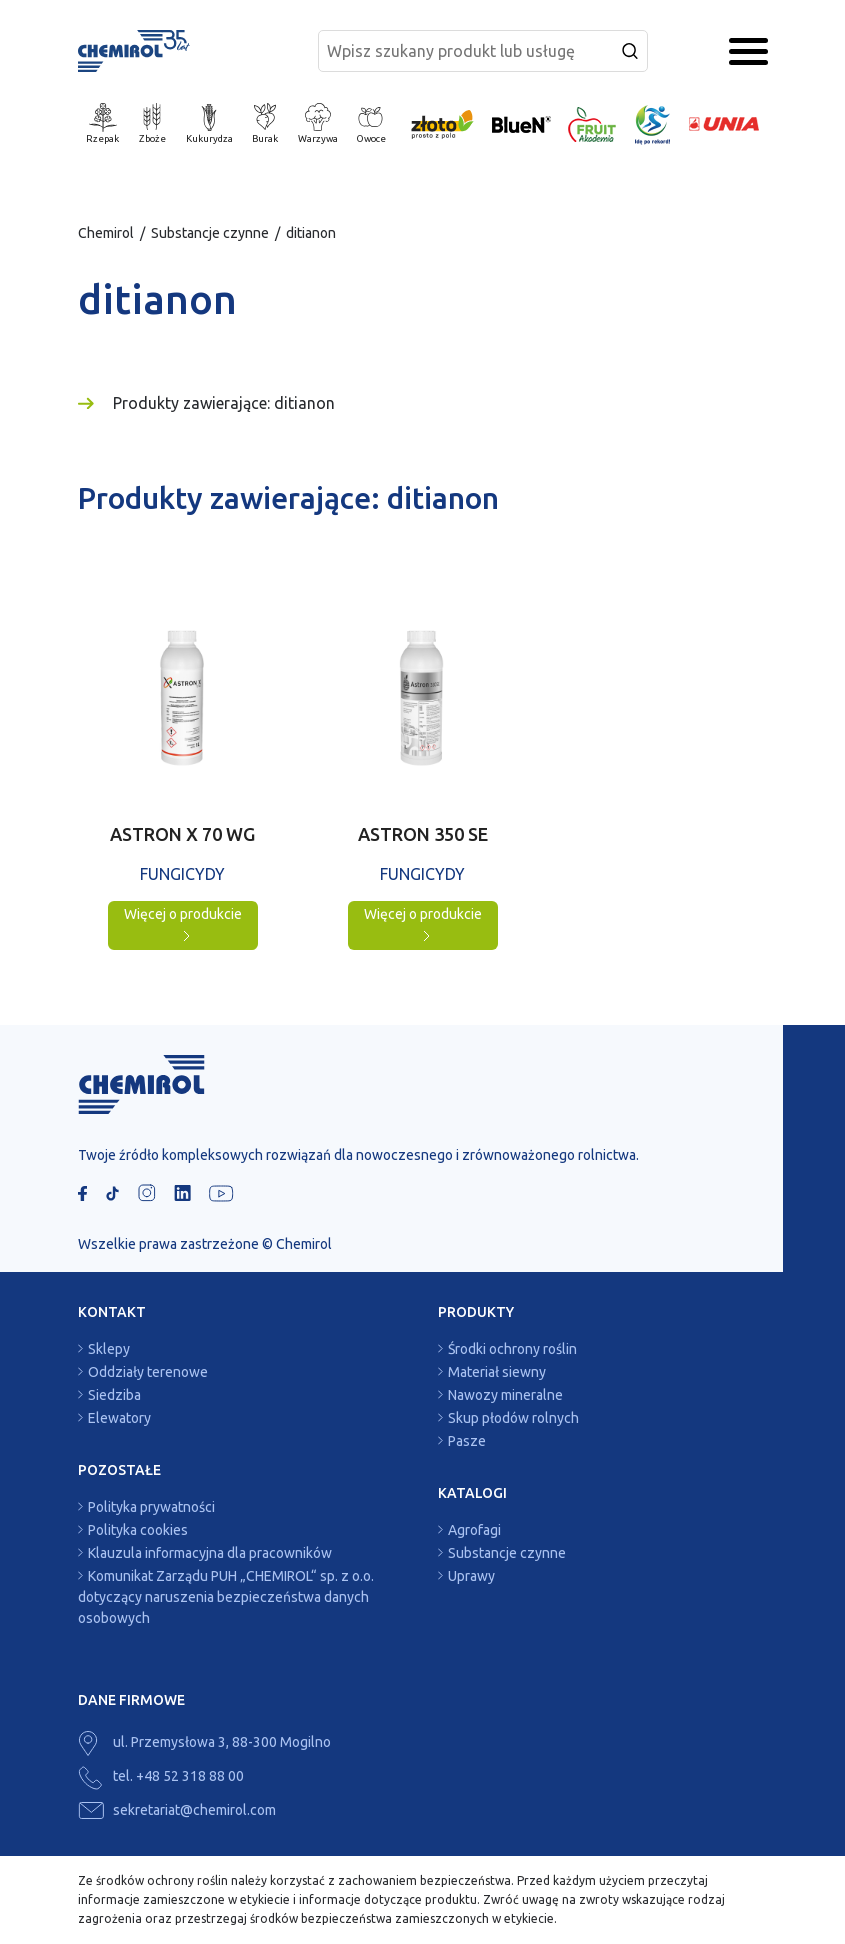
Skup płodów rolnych (513, 1418)
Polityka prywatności (151, 1507)
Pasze (467, 1441)
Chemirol (106, 233)
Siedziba (114, 1395)
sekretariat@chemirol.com (177, 1810)
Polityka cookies (138, 1530)
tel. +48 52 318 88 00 (161, 1776)
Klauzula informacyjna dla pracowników (210, 1553)
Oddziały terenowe (148, 1372)
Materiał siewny (497, 1372)
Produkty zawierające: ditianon (224, 403)
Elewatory (119, 1418)
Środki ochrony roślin (512, 1349)
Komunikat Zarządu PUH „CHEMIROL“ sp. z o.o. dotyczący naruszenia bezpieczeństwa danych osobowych (226, 1597)
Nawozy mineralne (505, 1395)
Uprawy (471, 1576)
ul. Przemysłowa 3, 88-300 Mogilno (204, 1742)
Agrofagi (474, 1530)
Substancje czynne (210, 233)
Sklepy (109, 1349)
